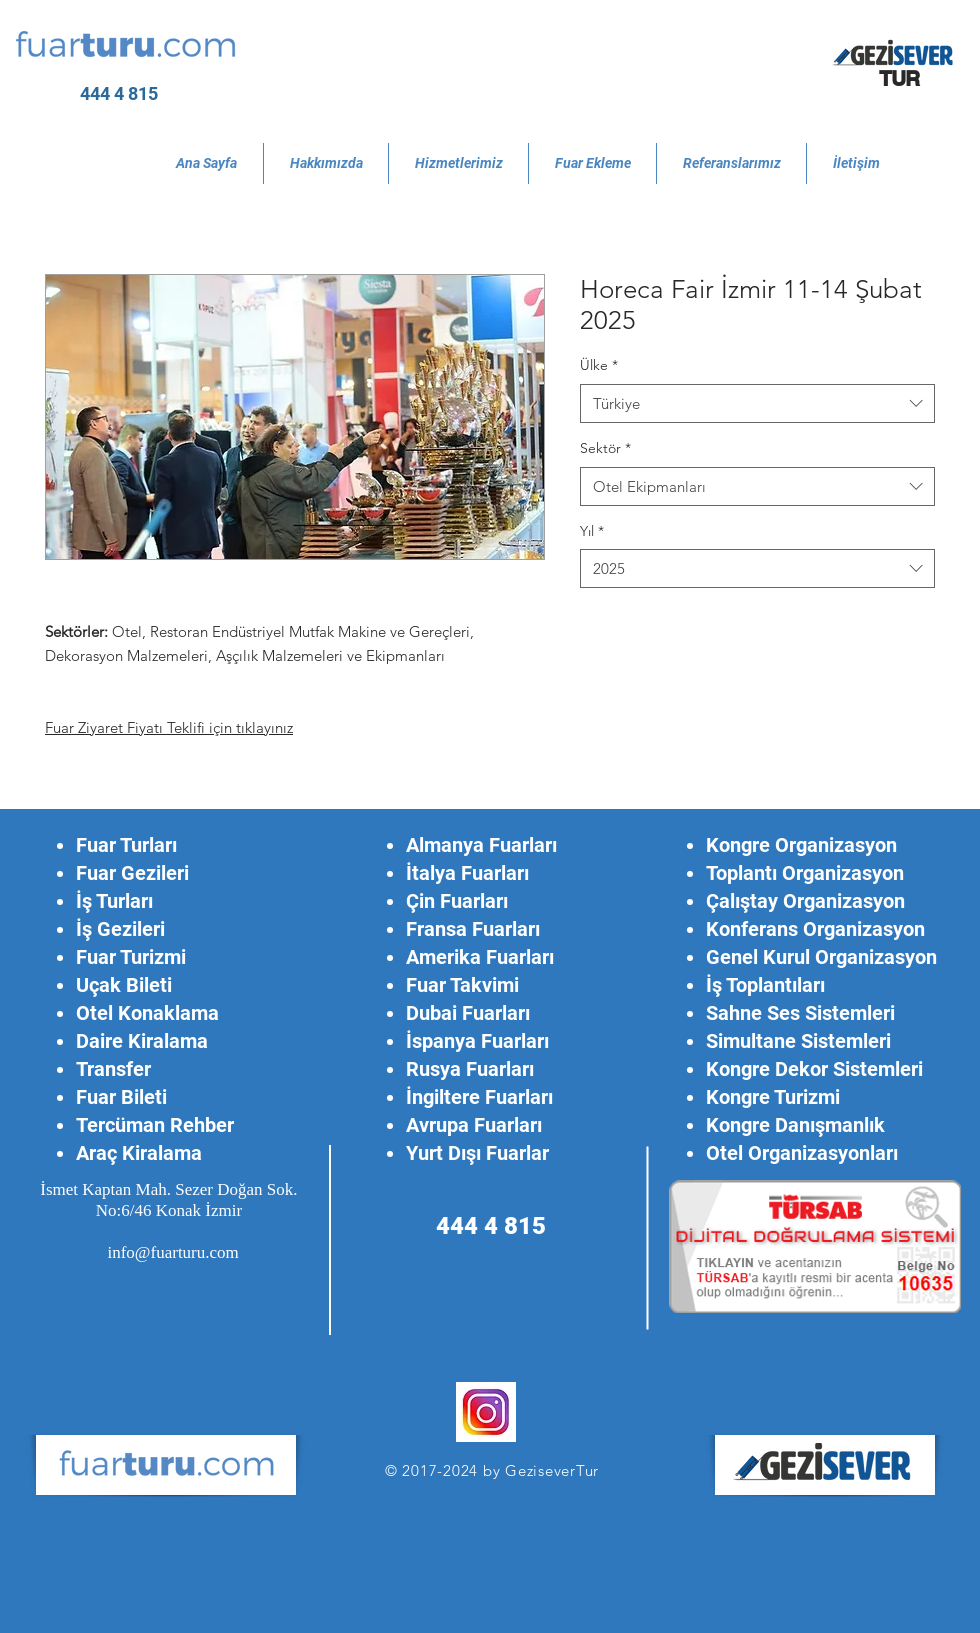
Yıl (592, 531)
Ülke (599, 365)
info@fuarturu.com (172, 1252)
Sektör (605, 448)
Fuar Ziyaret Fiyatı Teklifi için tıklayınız (169, 727)
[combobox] (757, 403)
